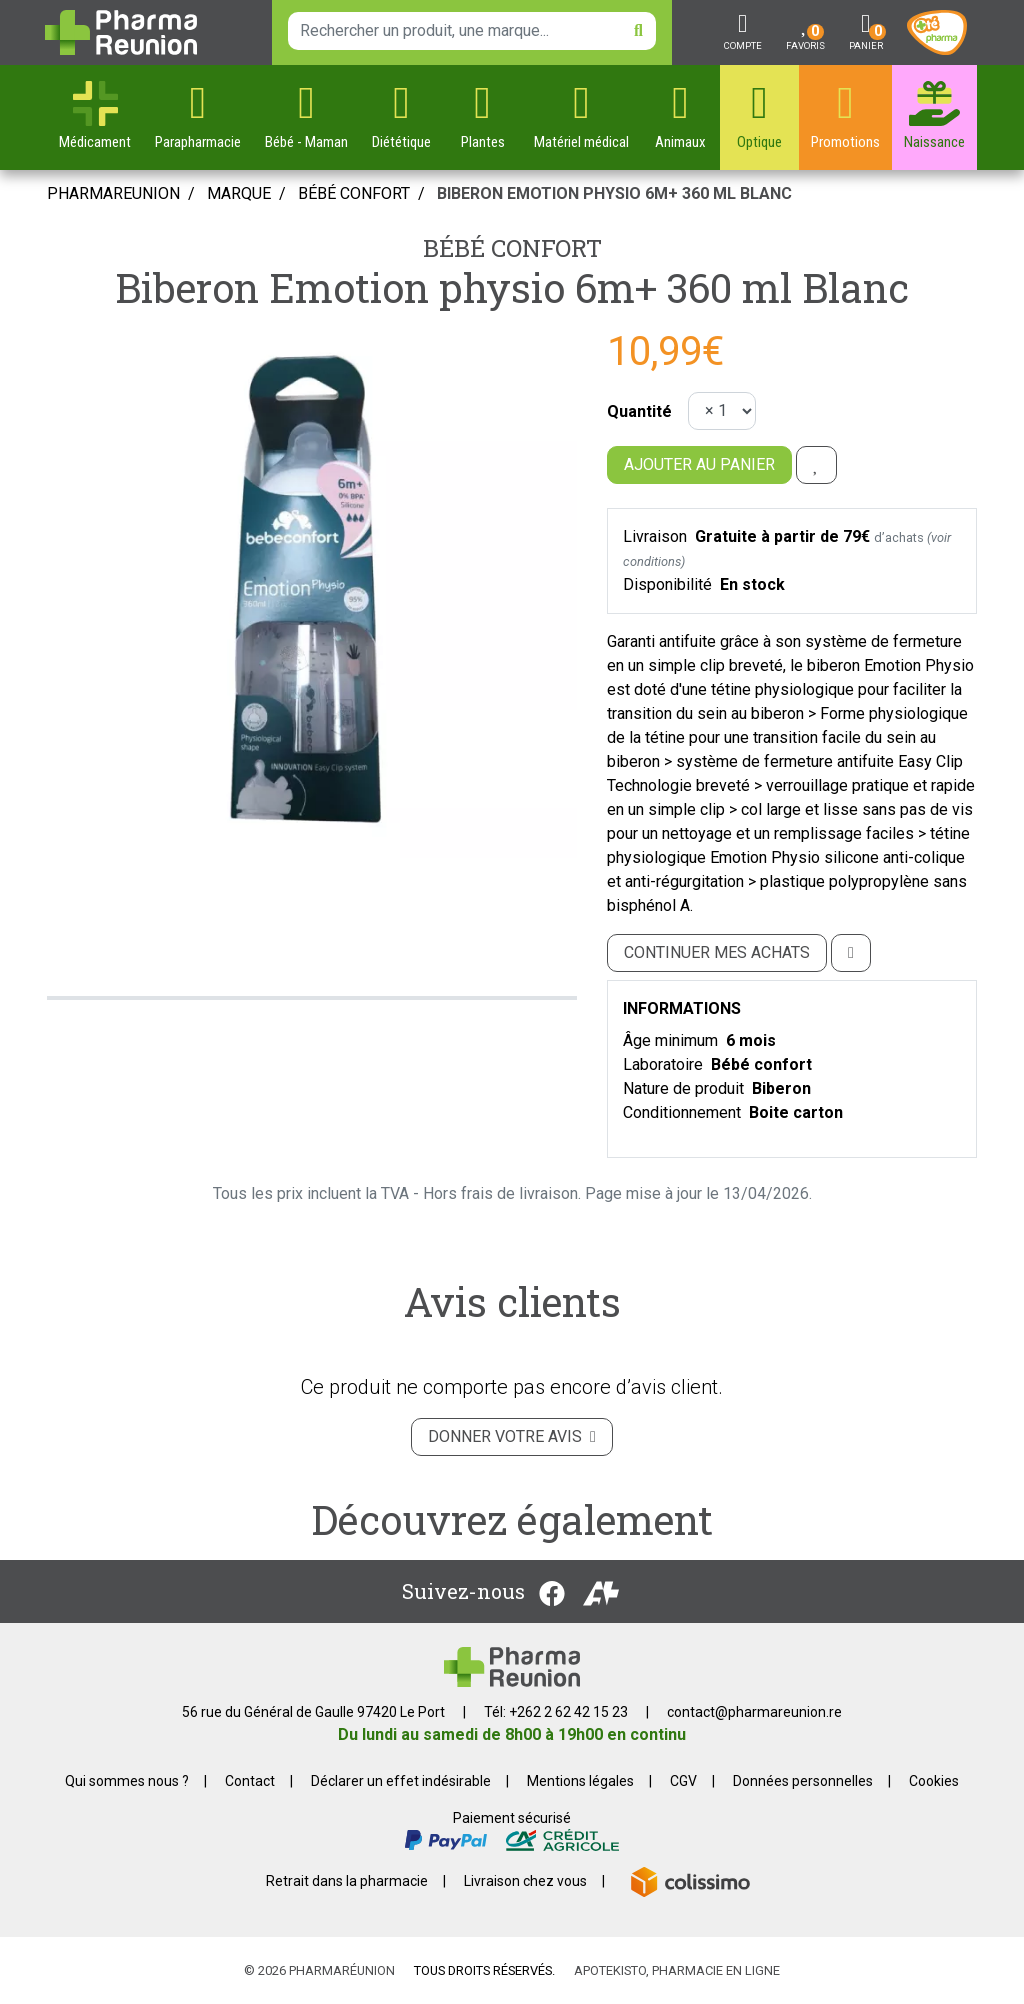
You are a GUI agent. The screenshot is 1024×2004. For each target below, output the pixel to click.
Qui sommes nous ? (127, 1781)
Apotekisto (677, 1970)
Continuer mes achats (717, 952)
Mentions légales (580, 1781)
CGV (683, 1781)
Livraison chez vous (525, 1881)
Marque (239, 193)
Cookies (934, 1781)
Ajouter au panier (699, 464)
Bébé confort (512, 248)
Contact (250, 1781)
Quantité (639, 411)
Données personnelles (803, 1781)
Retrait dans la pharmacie (347, 1881)
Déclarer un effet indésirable (401, 1781)
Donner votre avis (512, 1436)
